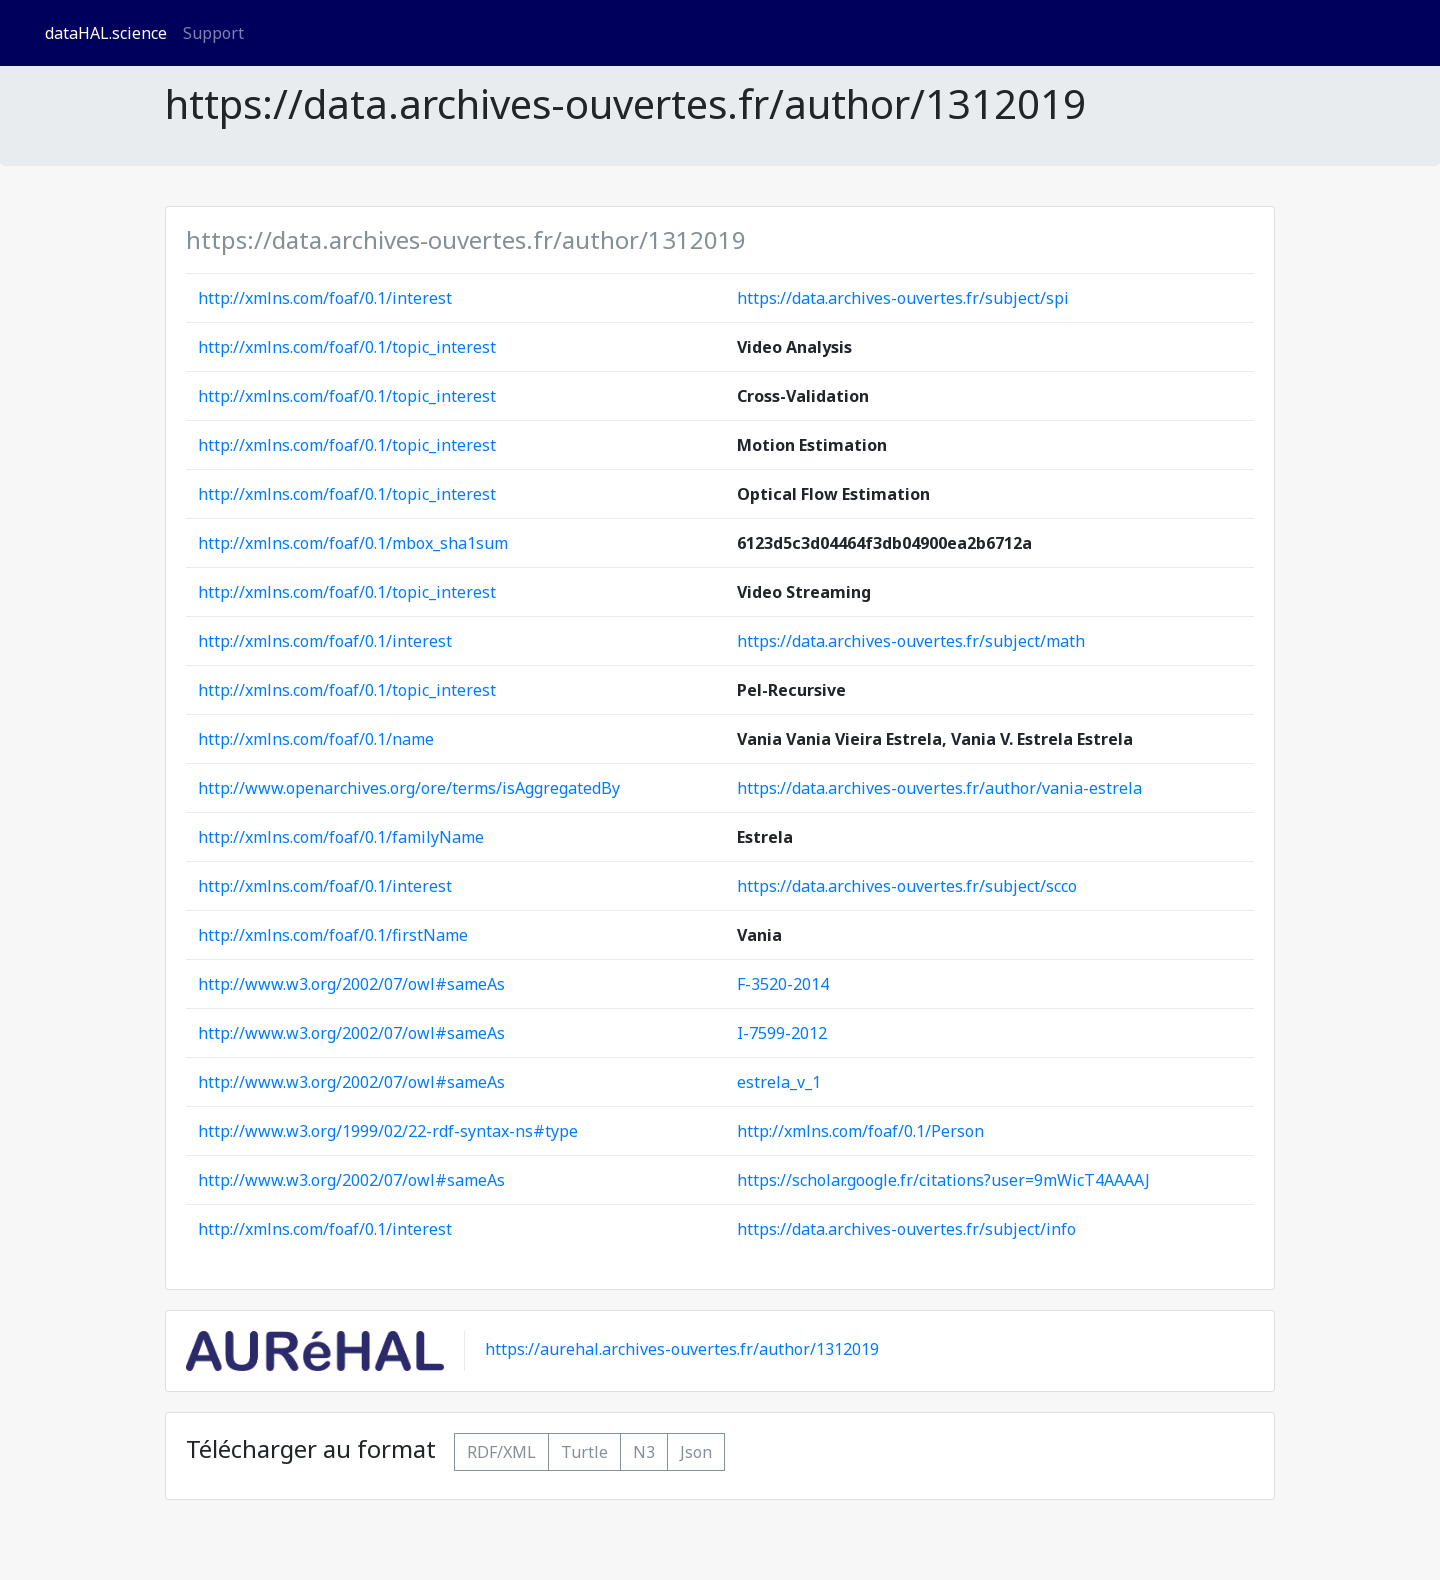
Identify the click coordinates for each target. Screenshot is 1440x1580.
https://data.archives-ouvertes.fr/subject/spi (903, 298)
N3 (644, 1452)
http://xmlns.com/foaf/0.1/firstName (333, 935)
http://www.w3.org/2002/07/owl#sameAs (351, 984)
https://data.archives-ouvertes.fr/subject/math (911, 641)
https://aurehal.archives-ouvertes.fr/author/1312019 (682, 1350)
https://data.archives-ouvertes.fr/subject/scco (907, 886)
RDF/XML (501, 1452)
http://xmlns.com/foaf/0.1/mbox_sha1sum (353, 543)
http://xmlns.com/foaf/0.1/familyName (341, 837)
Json (696, 1452)
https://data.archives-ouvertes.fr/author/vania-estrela (939, 788)
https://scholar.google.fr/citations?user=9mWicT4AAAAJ (943, 1180)
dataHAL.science (106, 33)
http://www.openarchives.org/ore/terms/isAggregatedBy (409, 788)
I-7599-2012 (782, 1033)
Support (213, 33)
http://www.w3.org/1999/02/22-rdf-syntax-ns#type (388, 1131)
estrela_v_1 (779, 1082)
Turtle (584, 1452)
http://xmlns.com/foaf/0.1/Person (860, 1131)
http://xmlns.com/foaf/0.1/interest (325, 298)
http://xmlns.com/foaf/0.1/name (316, 739)
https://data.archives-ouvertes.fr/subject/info (906, 1229)
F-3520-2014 (783, 984)
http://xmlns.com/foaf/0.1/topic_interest (347, 347)
